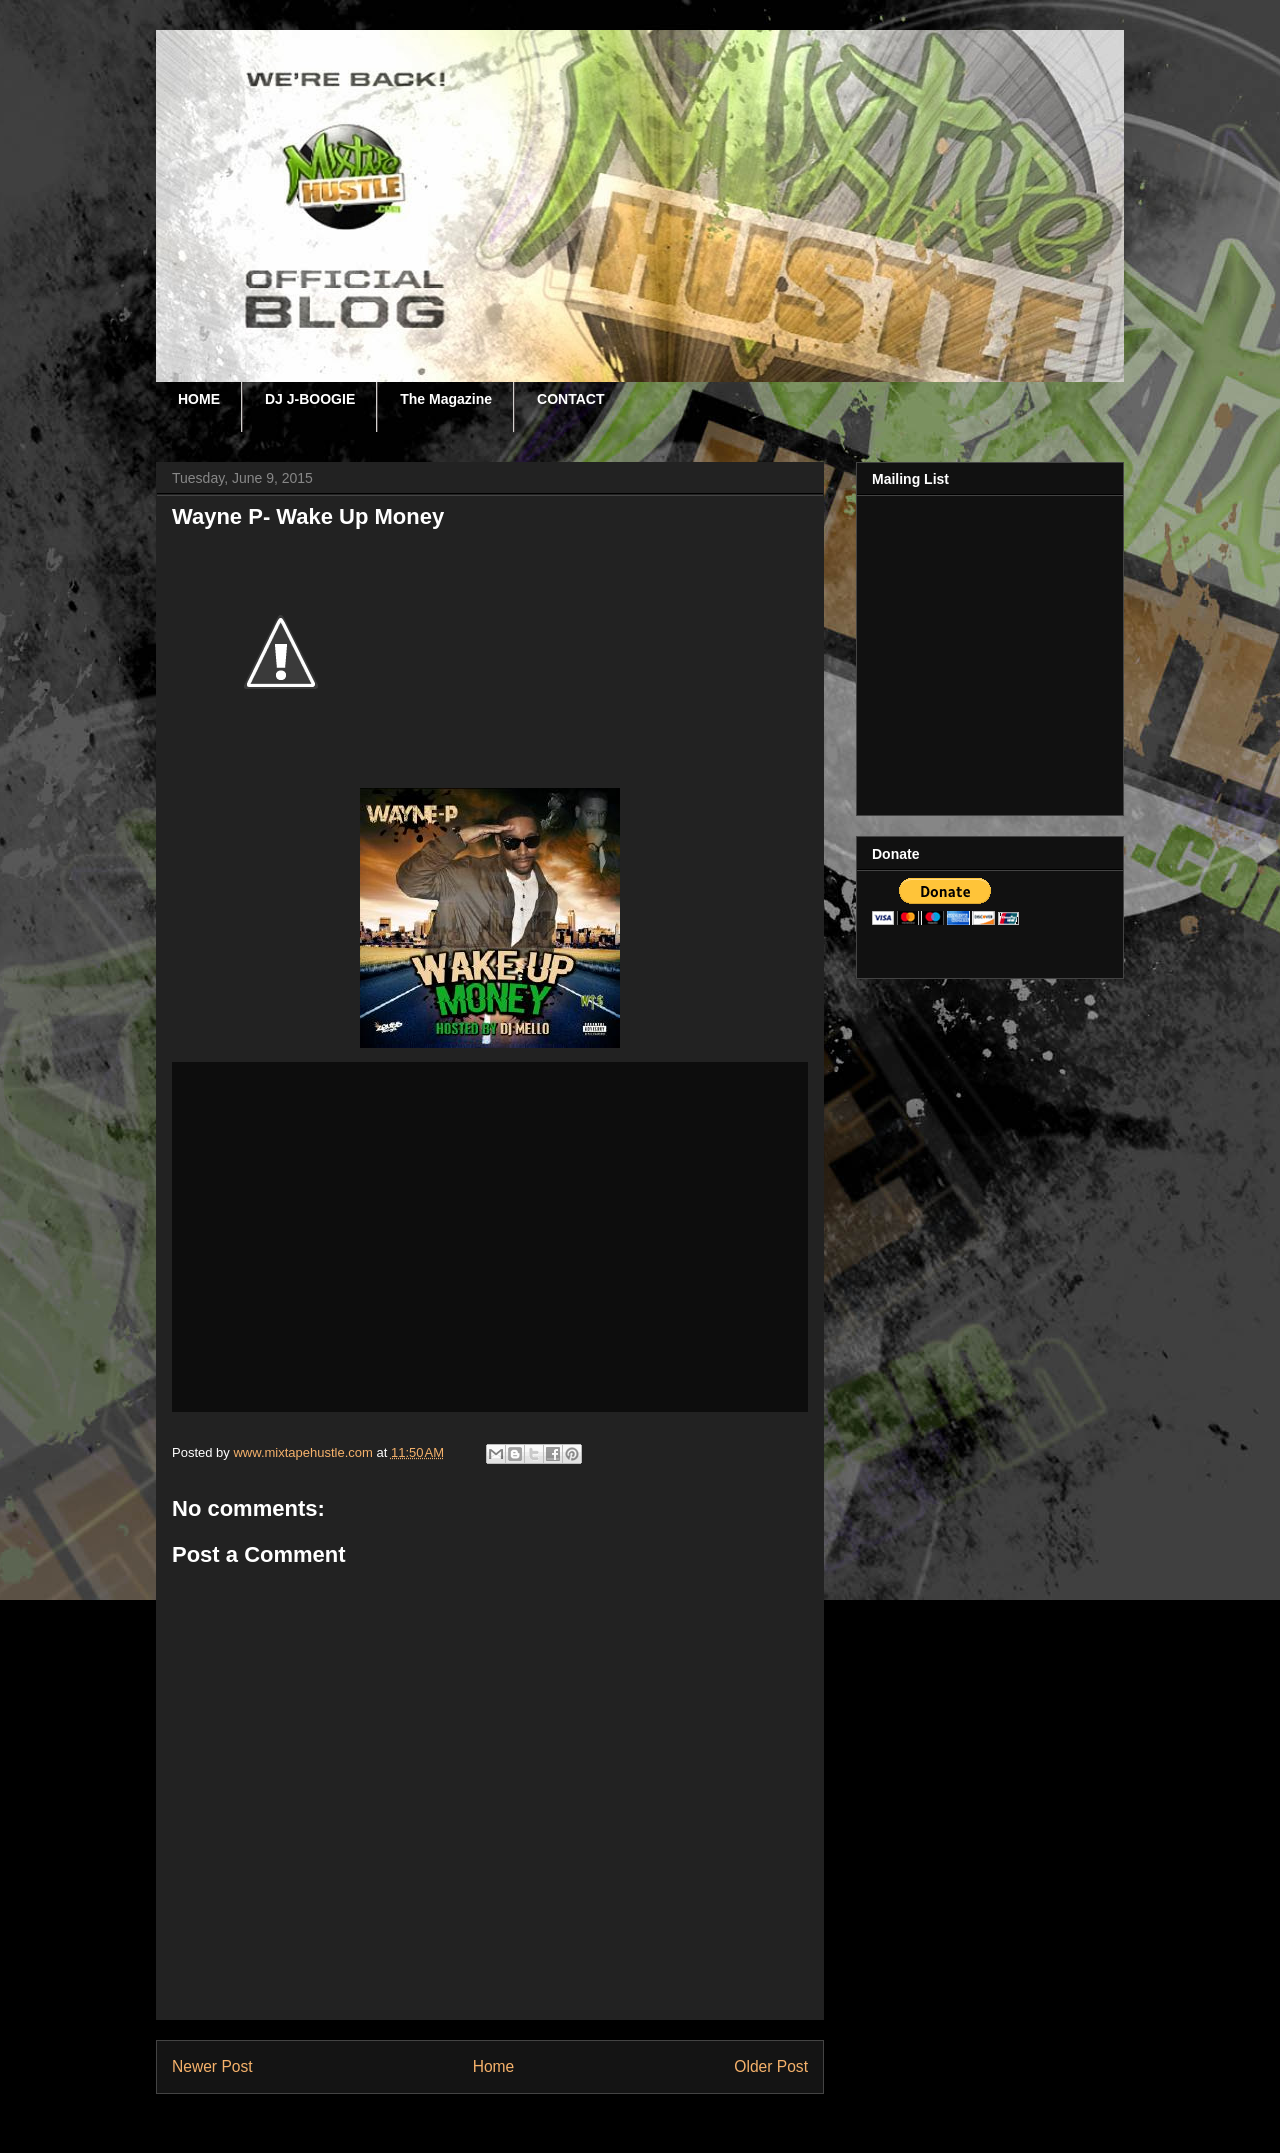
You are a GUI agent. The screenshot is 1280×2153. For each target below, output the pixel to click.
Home (494, 2066)
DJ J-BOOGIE (310, 399)
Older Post (771, 2066)
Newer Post (212, 2066)
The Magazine (446, 399)
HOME (199, 399)
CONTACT (570, 399)
